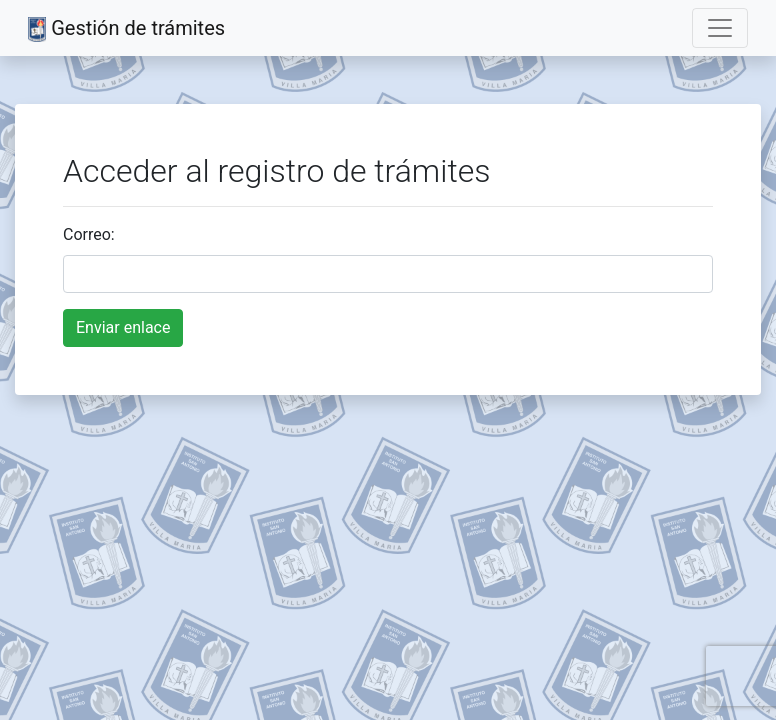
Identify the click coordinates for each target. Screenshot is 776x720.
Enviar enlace (123, 327)
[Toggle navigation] (720, 28)
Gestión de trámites (126, 29)
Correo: (89, 234)
